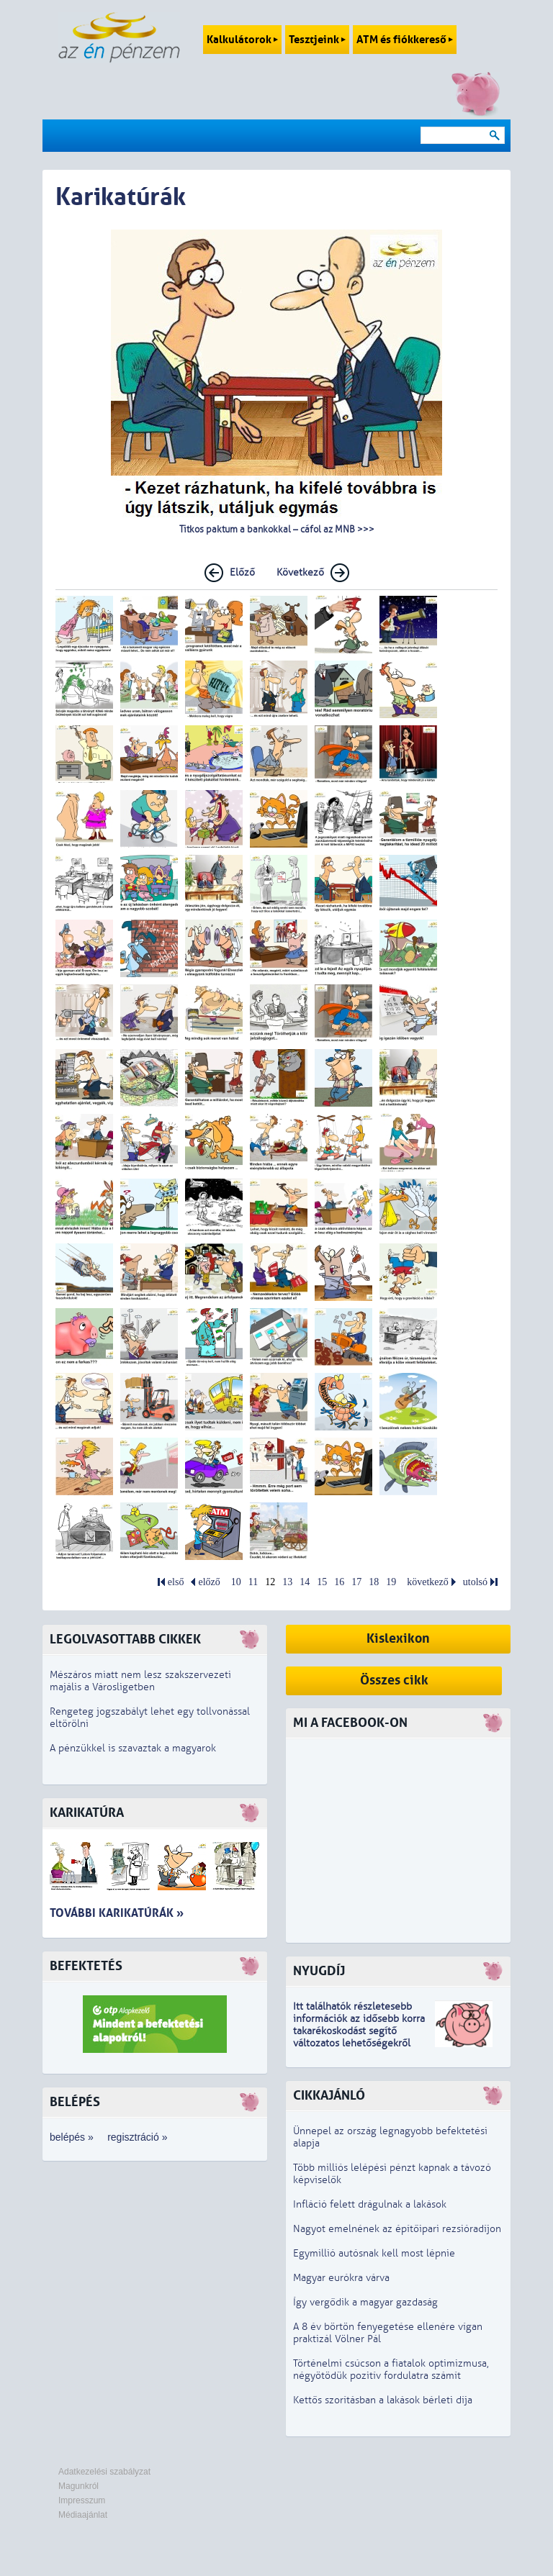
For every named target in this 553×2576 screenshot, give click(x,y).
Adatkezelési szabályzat (104, 2472)
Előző (242, 572)
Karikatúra (87, 1812)
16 (339, 1582)
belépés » (72, 2137)
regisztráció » (137, 2137)
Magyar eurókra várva (341, 2278)
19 (391, 1582)
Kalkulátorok (242, 39)
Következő (300, 572)
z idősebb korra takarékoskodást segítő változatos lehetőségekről (359, 2031)
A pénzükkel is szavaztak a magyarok (133, 1748)
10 (236, 1582)
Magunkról (78, 2486)
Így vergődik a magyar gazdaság (365, 2302)
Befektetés (86, 1966)
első (176, 1582)
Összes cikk (394, 1680)
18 (374, 1582)
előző (209, 1582)
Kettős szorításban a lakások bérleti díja (382, 2400)
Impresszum (81, 2500)
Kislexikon (398, 1638)
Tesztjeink (317, 39)
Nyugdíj (319, 1971)
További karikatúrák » (117, 1913)
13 (287, 1582)
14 (305, 1582)
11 (253, 1582)
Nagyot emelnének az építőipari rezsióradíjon (397, 2229)
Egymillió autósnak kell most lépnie (374, 2253)
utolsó (475, 1582)
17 (356, 1582)
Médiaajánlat (82, 2515)
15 (322, 1582)
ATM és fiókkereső (404, 39)
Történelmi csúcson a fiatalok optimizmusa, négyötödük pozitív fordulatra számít (391, 2369)
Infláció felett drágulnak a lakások (369, 2204)
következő (428, 1582)
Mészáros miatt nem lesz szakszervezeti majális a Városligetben (140, 1681)
